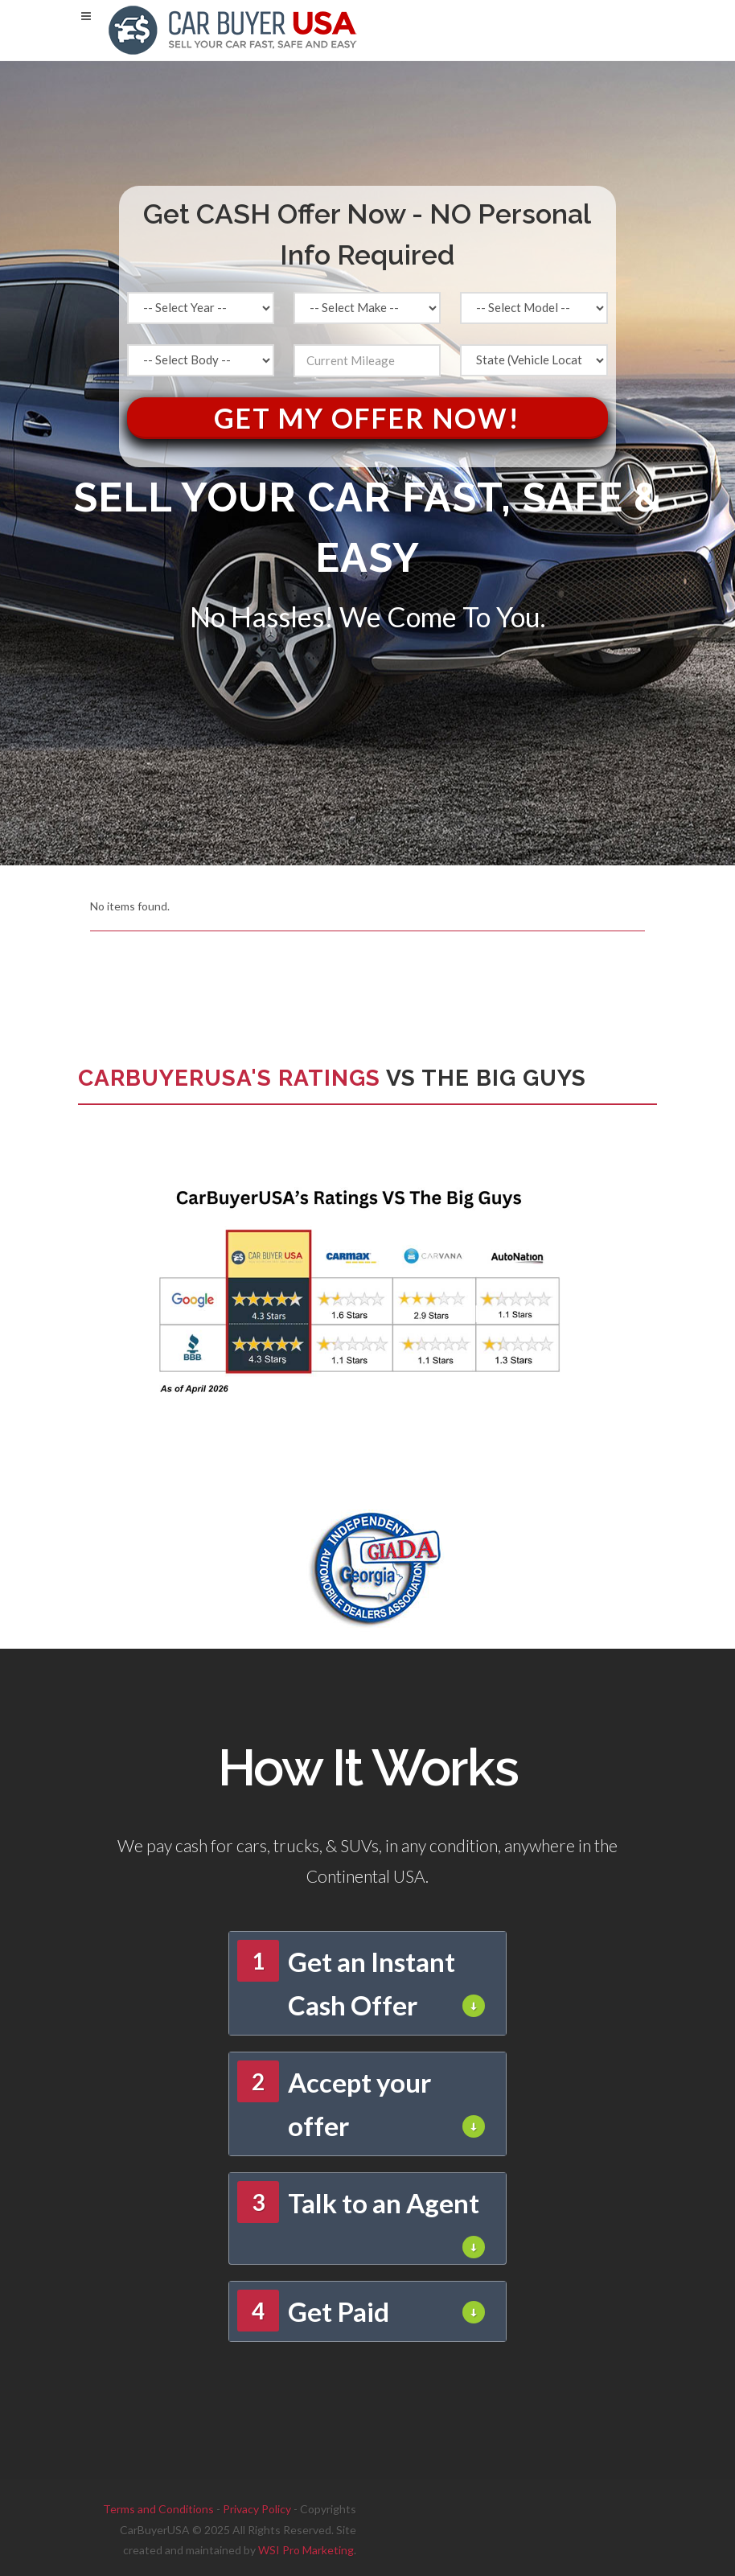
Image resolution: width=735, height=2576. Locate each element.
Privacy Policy (257, 2509)
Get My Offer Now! (367, 417)
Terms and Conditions (158, 2509)
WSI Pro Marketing (306, 2550)
